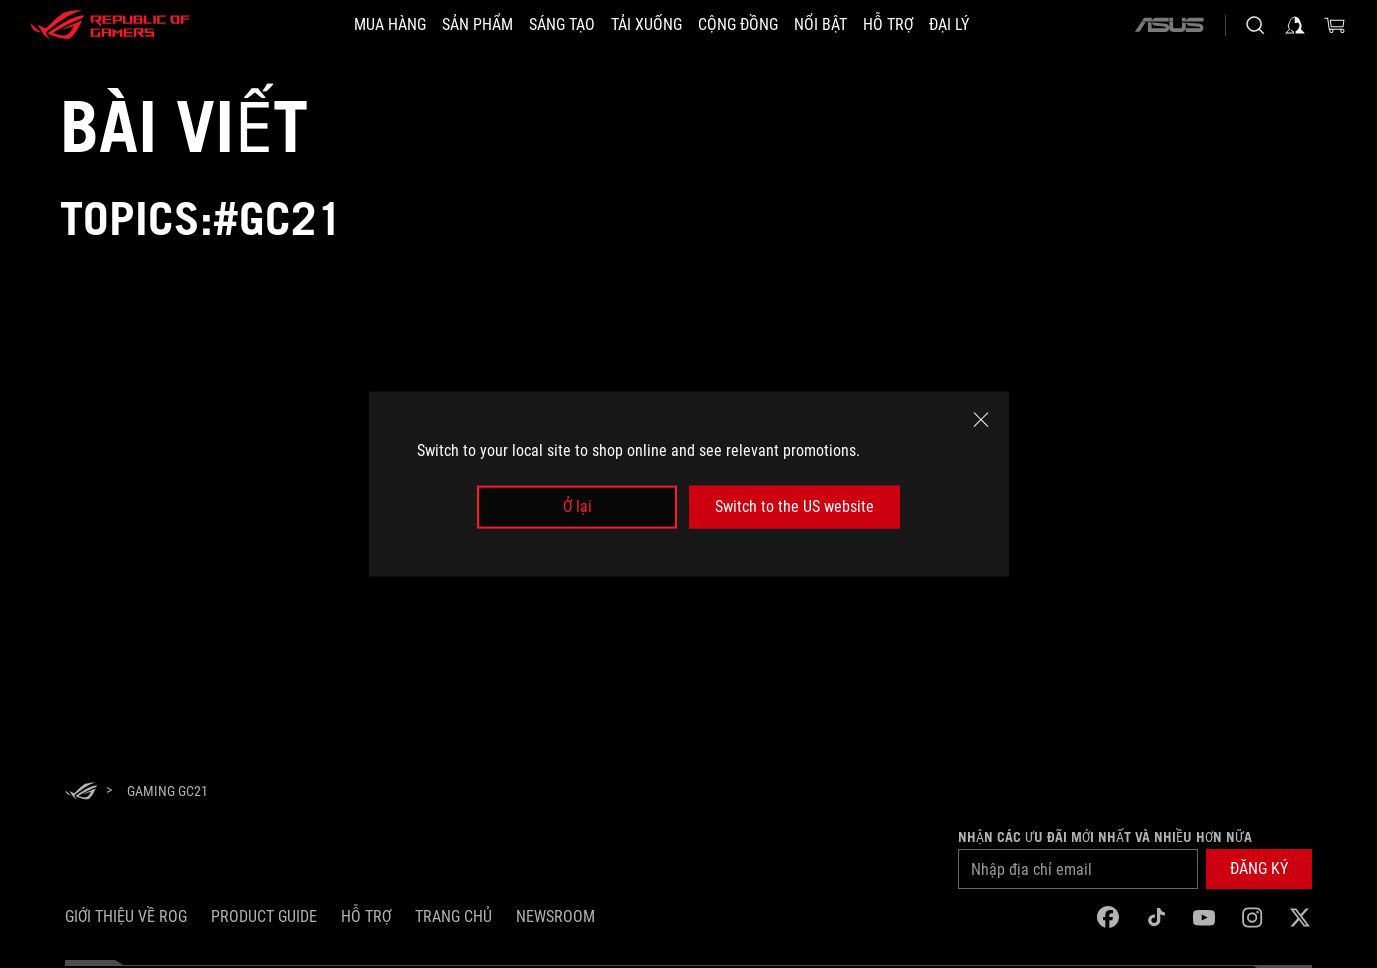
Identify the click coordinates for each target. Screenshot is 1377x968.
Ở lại (577, 506)
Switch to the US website (794, 506)
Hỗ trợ (366, 916)
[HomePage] (81, 792)
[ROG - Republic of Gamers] (110, 25)
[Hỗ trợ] (888, 25)
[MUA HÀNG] (390, 25)
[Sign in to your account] (1295, 25)
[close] (981, 420)
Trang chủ (453, 916)
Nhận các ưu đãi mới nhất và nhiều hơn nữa (1105, 837)
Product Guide (264, 916)
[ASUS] (1169, 25)
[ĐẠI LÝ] (949, 25)
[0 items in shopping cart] (1335, 25)
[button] (477, 25)
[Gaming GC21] (167, 791)
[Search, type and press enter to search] (1255, 25)
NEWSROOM (555, 916)
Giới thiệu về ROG (126, 916)
